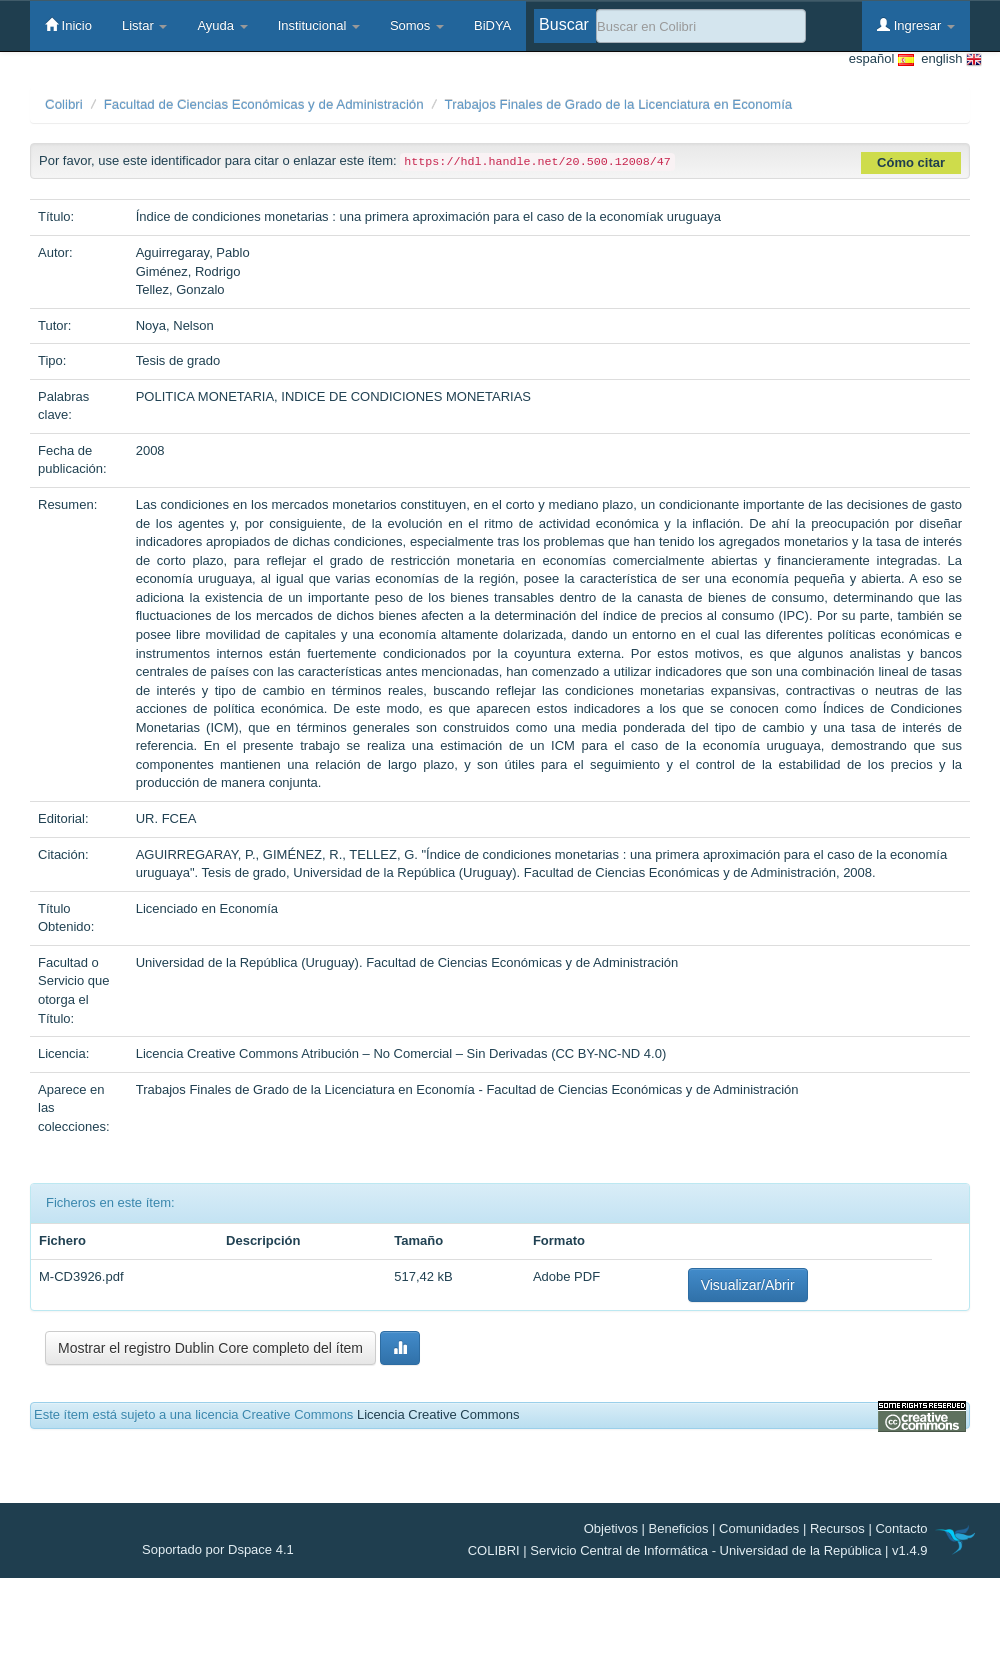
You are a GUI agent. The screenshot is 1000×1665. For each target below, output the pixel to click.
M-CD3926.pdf (81, 1276)
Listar (144, 25)
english (948, 59)
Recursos (837, 1528)
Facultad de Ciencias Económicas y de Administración (264, 104)
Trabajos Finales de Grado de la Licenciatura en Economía (619, 104)
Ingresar (916, 25)
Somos (417, 25)
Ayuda (222, 25)
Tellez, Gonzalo (180, 289)
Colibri (64, 104)
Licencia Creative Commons (438, 1414)
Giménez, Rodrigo (188, 271)
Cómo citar (911, 162)
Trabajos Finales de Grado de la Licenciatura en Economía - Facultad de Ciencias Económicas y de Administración (467, 1089)
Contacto (901, 1528)
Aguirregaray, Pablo (193, 252)
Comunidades (759, 1528)
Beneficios (679, 1528)
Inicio (68, 25)
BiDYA (492, 25)
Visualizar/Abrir (748, 1285)
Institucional (319, 25)
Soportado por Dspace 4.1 (218, 1549)
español (881, 59)
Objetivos (611, 1528)
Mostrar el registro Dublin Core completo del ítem (210, 1348)
